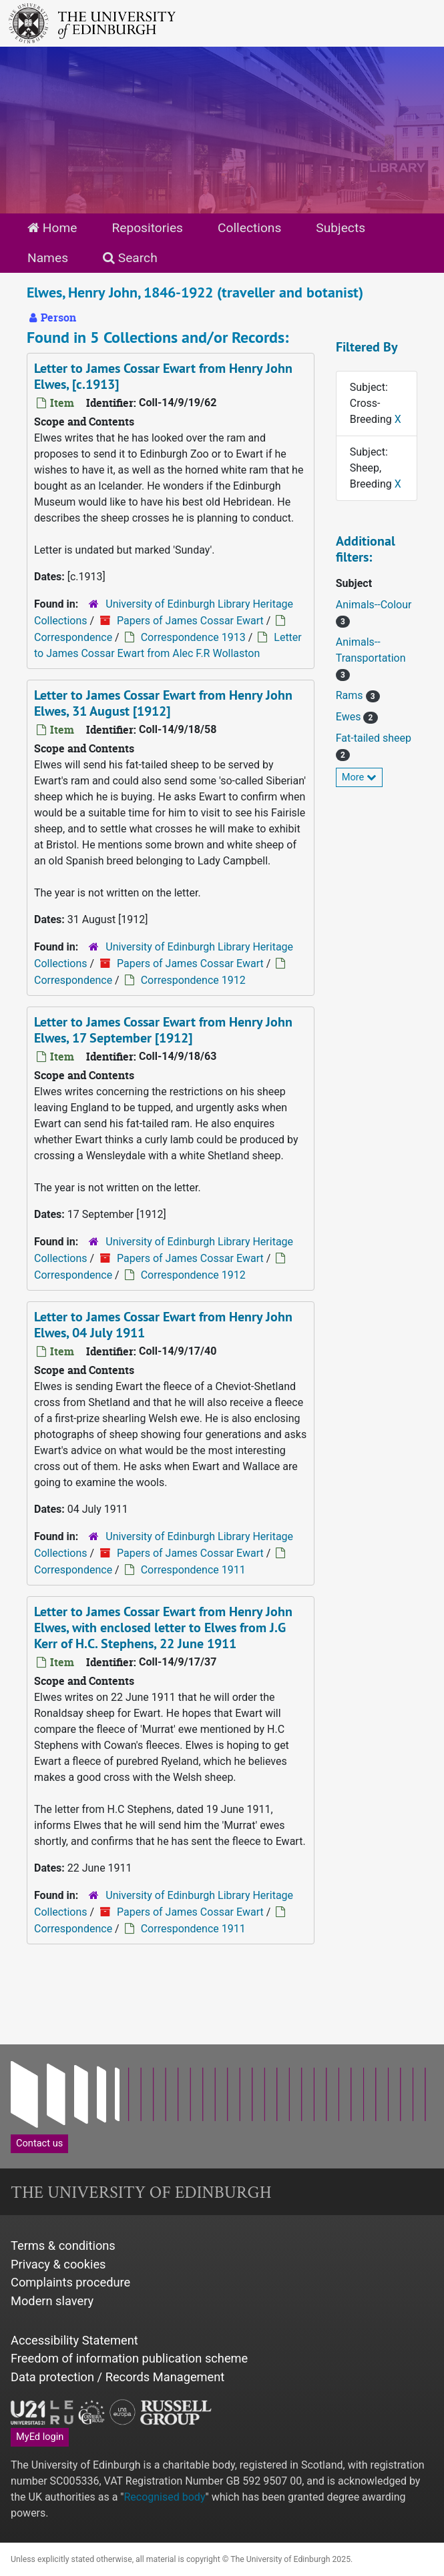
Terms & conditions (63, 2245)
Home (52, 227)
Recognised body (164, 2497)
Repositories (147, 227)
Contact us (39, 2143)
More (359, 777)
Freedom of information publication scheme (129, 2358)
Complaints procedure (70, 2282)
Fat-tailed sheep (373, 738)
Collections (249, 227)
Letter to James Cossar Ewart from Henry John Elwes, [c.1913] (163, 376)
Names (47, 257)
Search (130, 257)
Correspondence (73, 637)
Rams (351, 695)
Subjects (340, 227)
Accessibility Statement (74, 2340)
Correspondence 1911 (193, 1569)
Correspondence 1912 (193, 980)
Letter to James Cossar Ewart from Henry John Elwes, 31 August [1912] (163, 703)
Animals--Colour (374, 604)
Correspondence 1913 (193, 637)
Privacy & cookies (58, 2264)
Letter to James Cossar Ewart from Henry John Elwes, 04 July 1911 (163, 1324)
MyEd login (39, 2437)
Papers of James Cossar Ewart (190, 620)
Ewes (350, 716)
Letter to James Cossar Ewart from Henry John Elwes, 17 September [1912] (163, 1030)
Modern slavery (52, 2301)
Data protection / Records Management (117, 2377)
